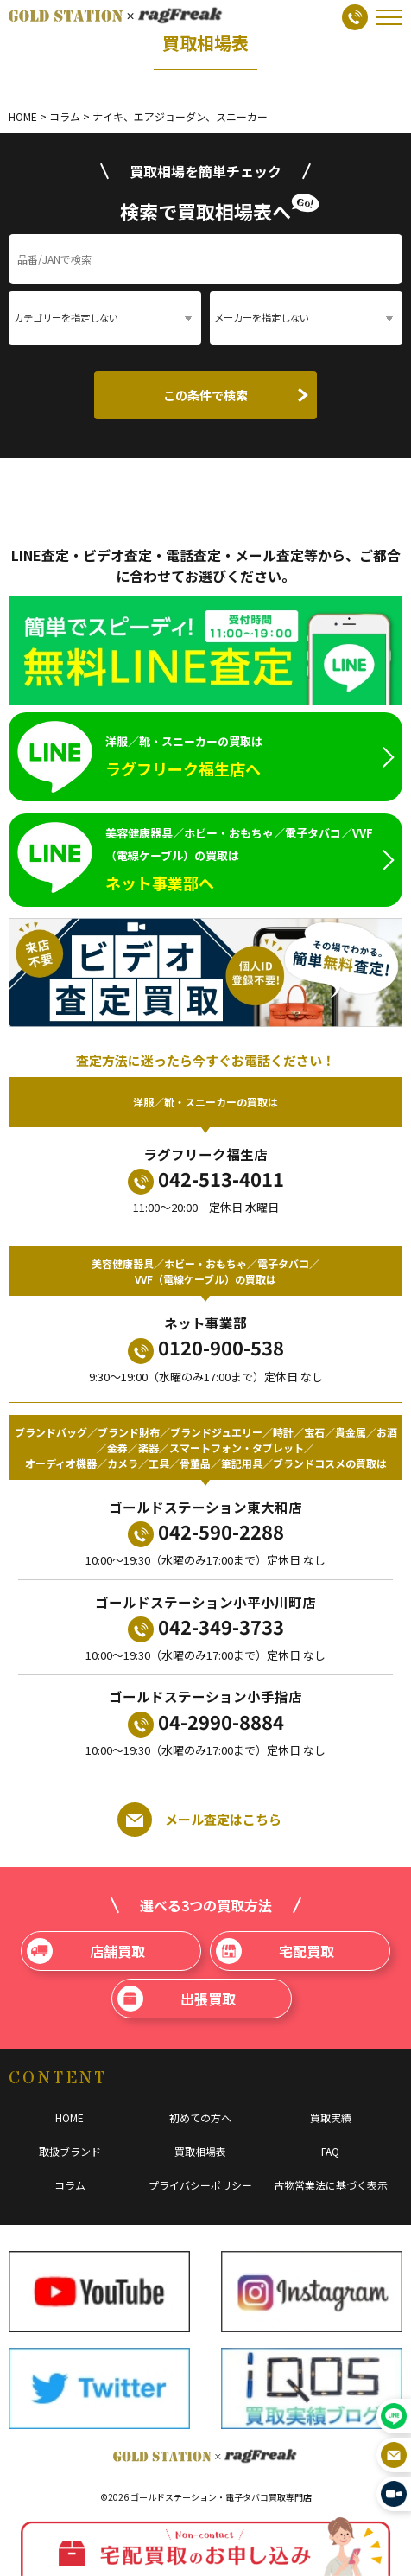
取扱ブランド (70, 2151)
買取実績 (330, 2117)
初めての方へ (200, 2117)
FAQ (330, 2151)
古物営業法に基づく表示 (331, 2184)
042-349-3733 (206, 1627)
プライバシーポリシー (200, 2184)
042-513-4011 (206, 1179)
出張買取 (176, 1999)
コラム (69, 2184)
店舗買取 (86, 1951)
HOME (69, 2117)
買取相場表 (200, 2151)
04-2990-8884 (206, 1722)
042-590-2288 (206, 1532)
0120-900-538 (206, 1348)
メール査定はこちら (199, 1819)
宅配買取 (275, 1951)
